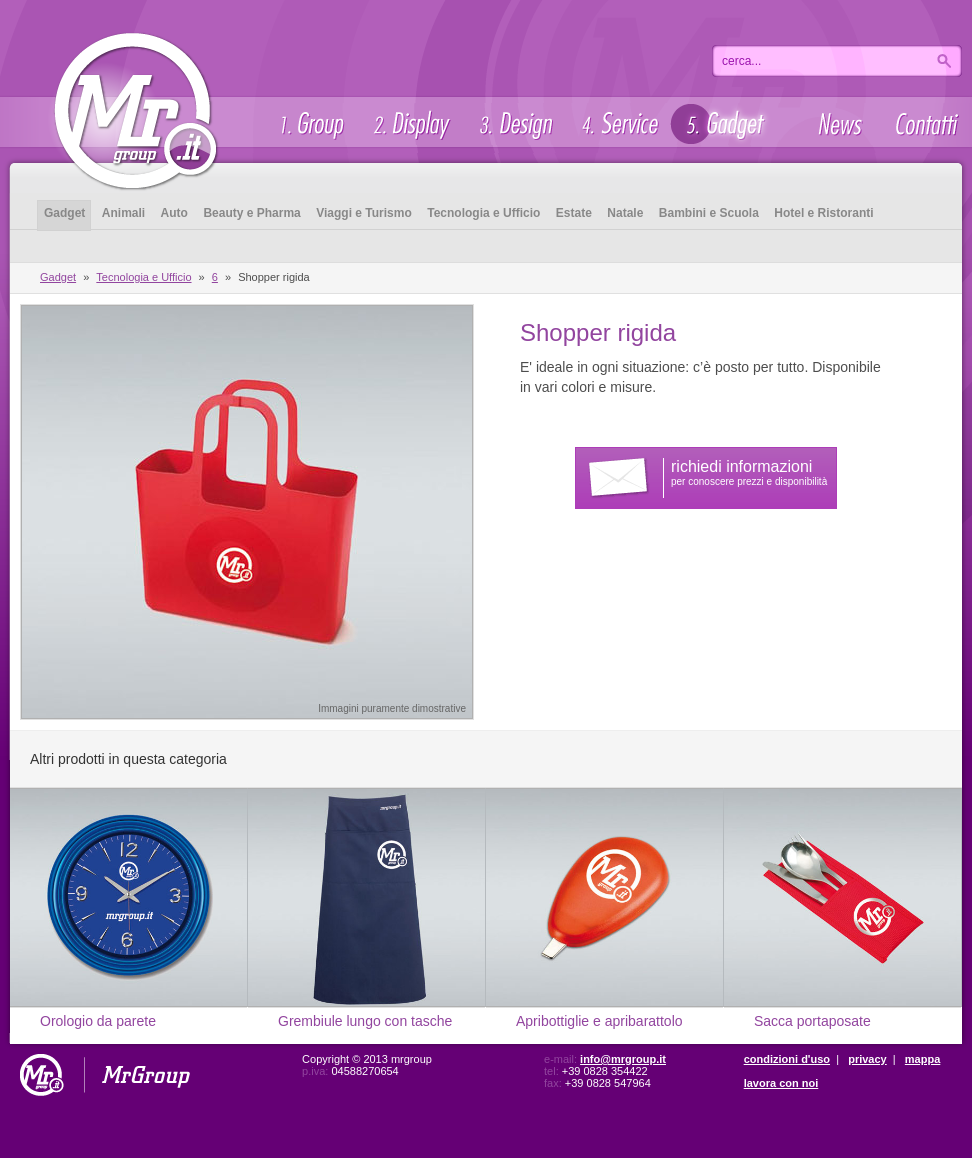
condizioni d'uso (787, 1059)
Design (514, 124)
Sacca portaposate (812, 1021)
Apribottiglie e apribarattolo (599, 1021)
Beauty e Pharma (251, 213)
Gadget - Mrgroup (135, 96)
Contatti (926, 124)
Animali (123, 213)
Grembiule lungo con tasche (365, 1021)
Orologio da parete (98, 1021)
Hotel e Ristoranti (823, 213)
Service (618, 124)
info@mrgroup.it (623, 1059)
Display (410, 124)
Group (309, 124)
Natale (625, 213)
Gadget (725, 124)
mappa (922, 1059)
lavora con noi (781, 1083)
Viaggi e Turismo (364, 213)
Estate (574, 213)
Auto (174, 213)
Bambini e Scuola (709, 213)
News (842, 124)
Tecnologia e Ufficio (483, 213)
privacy (867, 1059)
